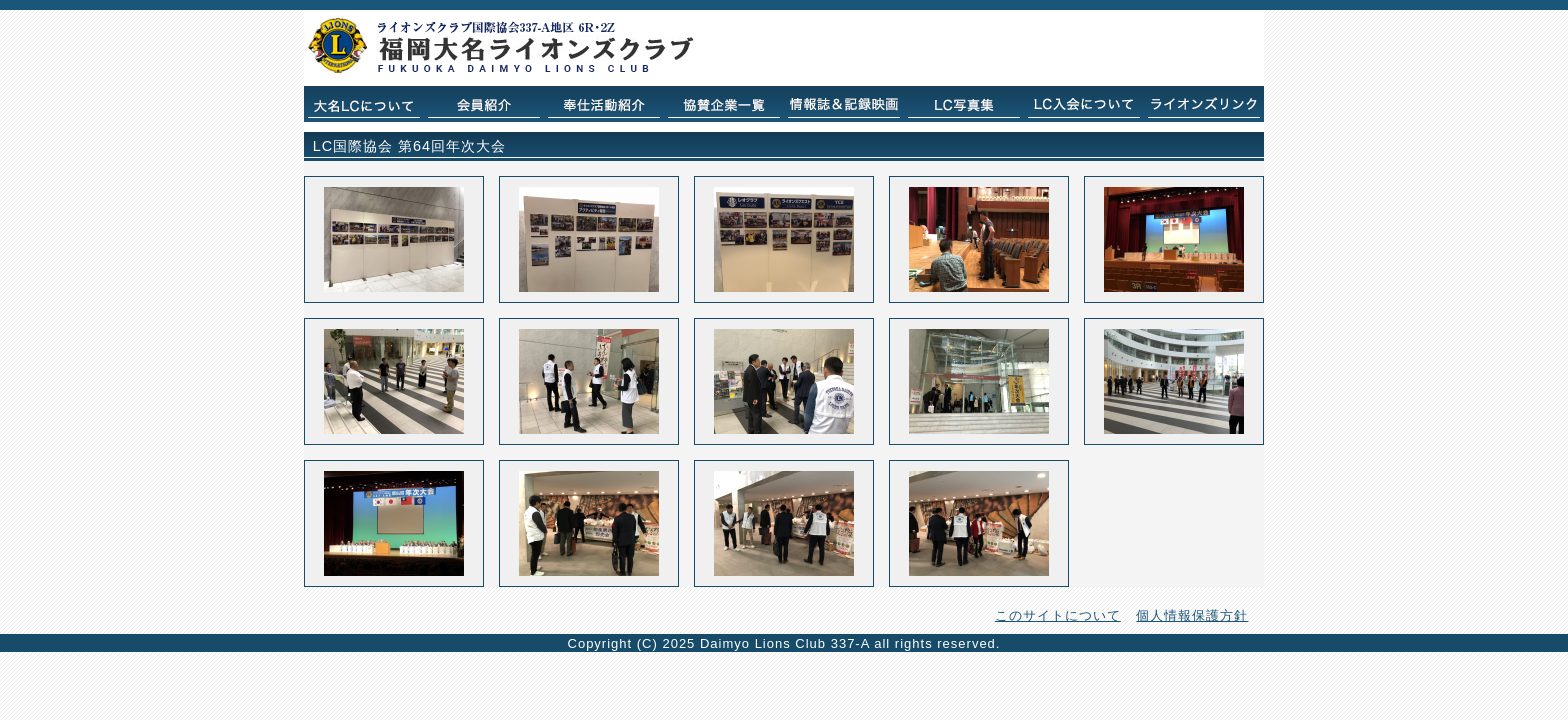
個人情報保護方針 (1192, 615)
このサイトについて (1058, 615)
